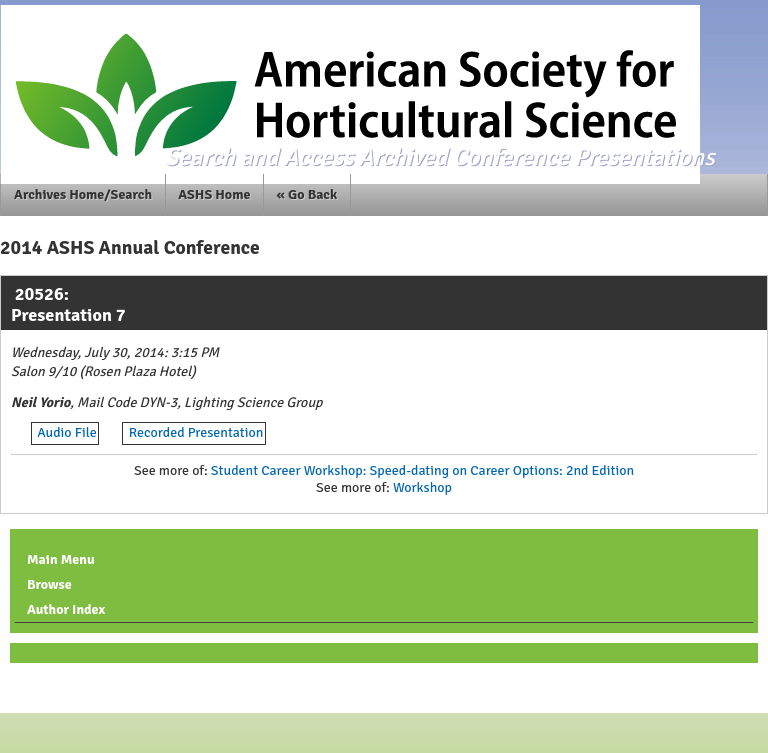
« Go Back (307, 194)
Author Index (66, 609)
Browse (49, 584)
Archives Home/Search (83, 194)
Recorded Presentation (196, 432)
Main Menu (61, 559)
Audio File (67, 432)
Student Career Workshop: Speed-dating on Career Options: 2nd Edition (422, 470)
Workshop (422, 487)
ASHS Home (214, 194)
